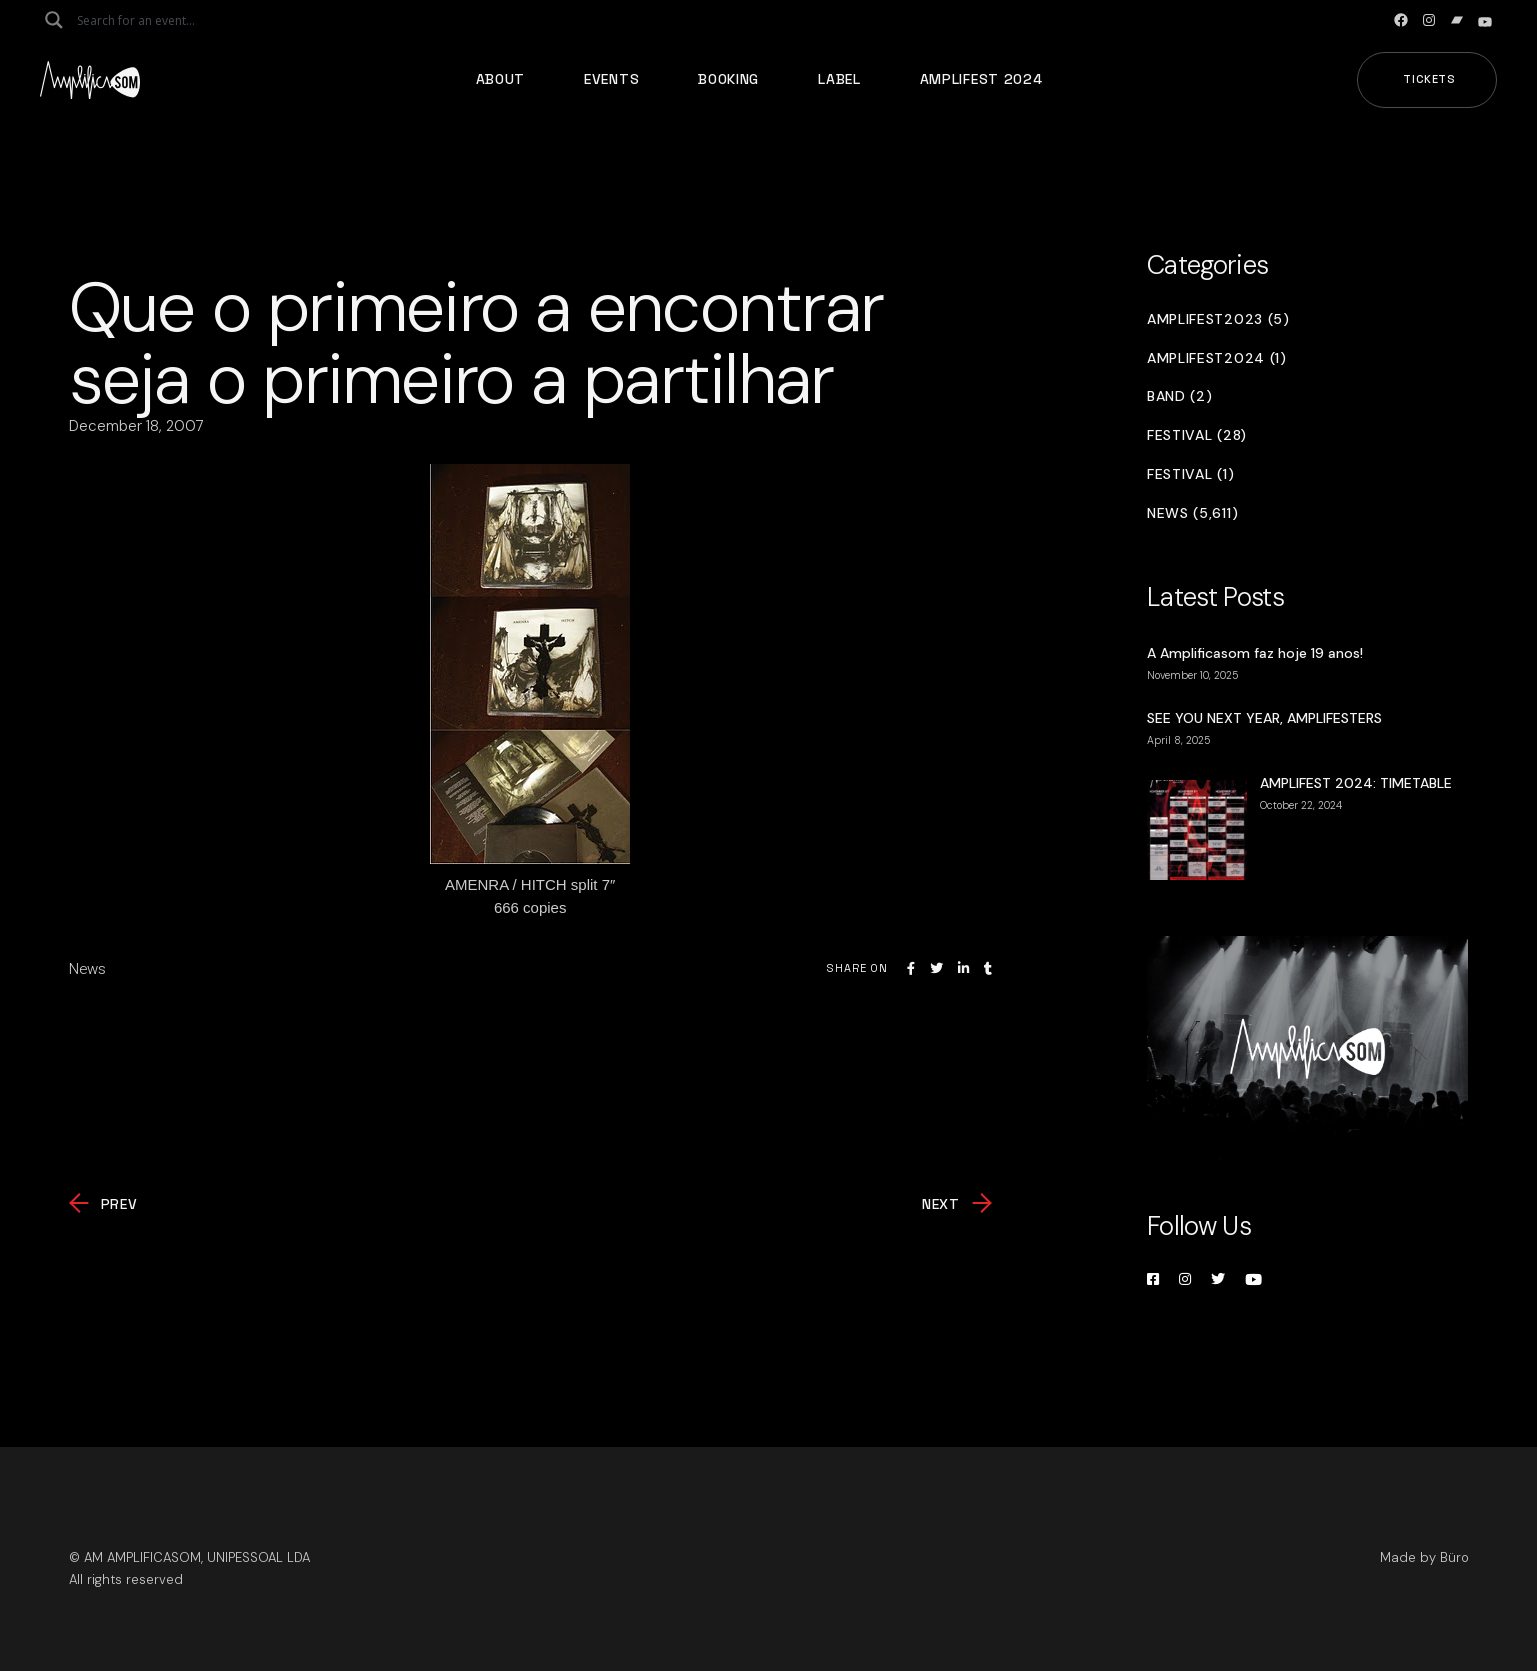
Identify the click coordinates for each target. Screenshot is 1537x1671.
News (87, 969)
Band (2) (1180, 396)
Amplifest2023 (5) (1218, 319)
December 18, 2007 (136, 426)
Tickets (1429, 79)
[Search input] (156, 20)
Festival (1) (1190, 474)
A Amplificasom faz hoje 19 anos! (1255, 653)
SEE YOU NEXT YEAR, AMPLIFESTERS (1264, 718)
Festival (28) (1197, 435)
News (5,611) (1192, 513)
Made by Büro (1424, 1557)
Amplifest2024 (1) (1217, 358)
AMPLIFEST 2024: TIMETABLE (1356, 783)
